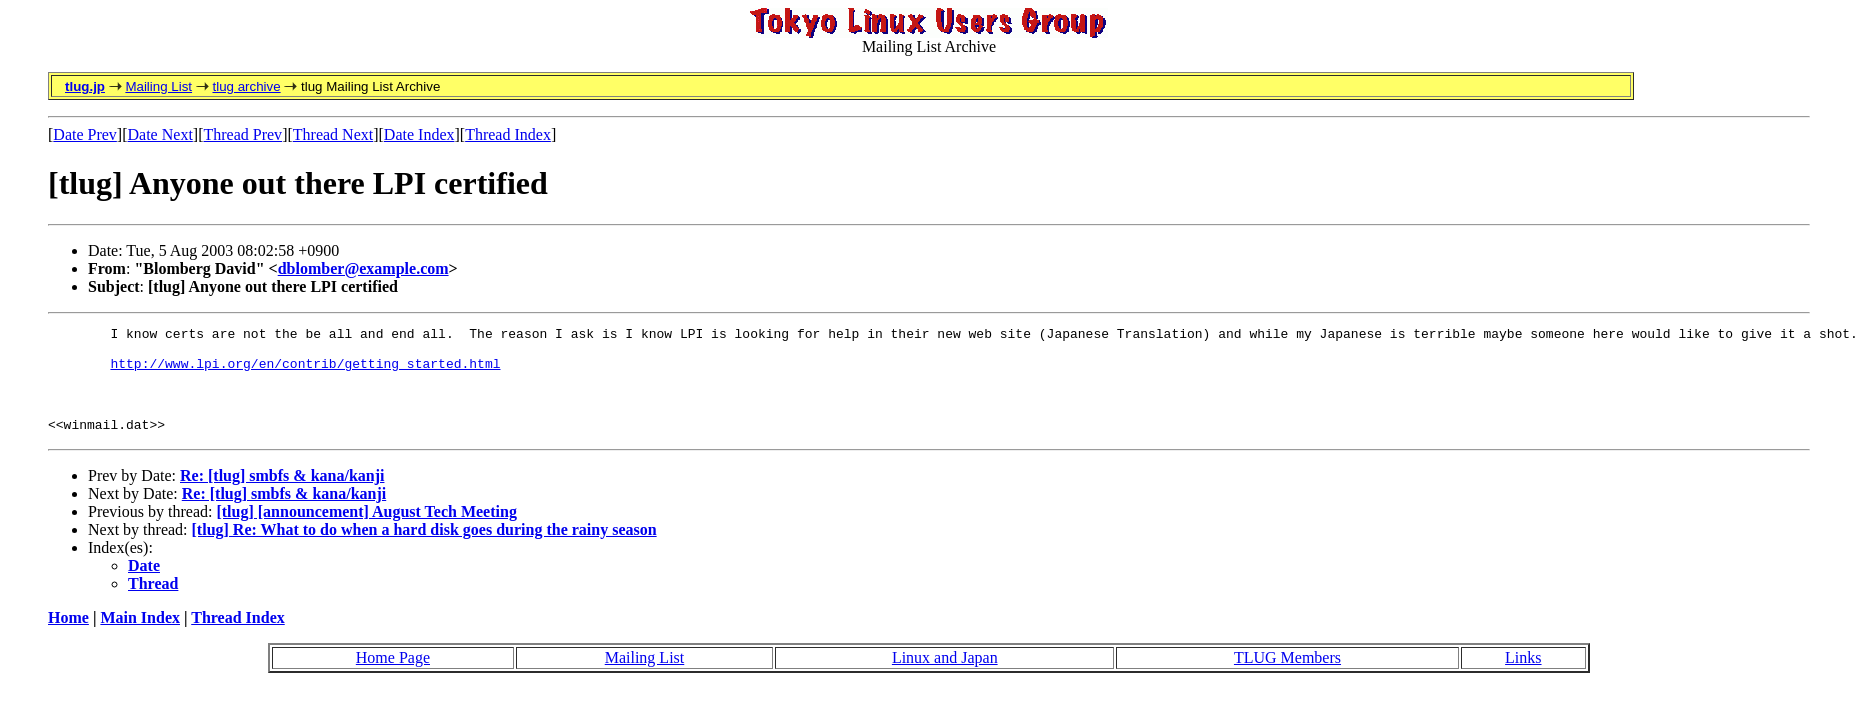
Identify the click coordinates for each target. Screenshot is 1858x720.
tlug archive (246, 86)
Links (1523, 675)
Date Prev (85, 134)
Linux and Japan (945, 675)
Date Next (160, 134)
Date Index (419, 134)
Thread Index (508, 134)
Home (68, 635)
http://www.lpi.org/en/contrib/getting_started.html (305, 372)
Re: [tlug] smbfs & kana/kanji (282, 493)
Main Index (140, 635)
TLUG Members (1287, 675)
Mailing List (158, 86)
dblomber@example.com (363, 268)
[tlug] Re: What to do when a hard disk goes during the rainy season (424, 547)
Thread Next (333, 134)
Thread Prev (242, 134)
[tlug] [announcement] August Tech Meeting (366, 529)
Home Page (393, 675)
